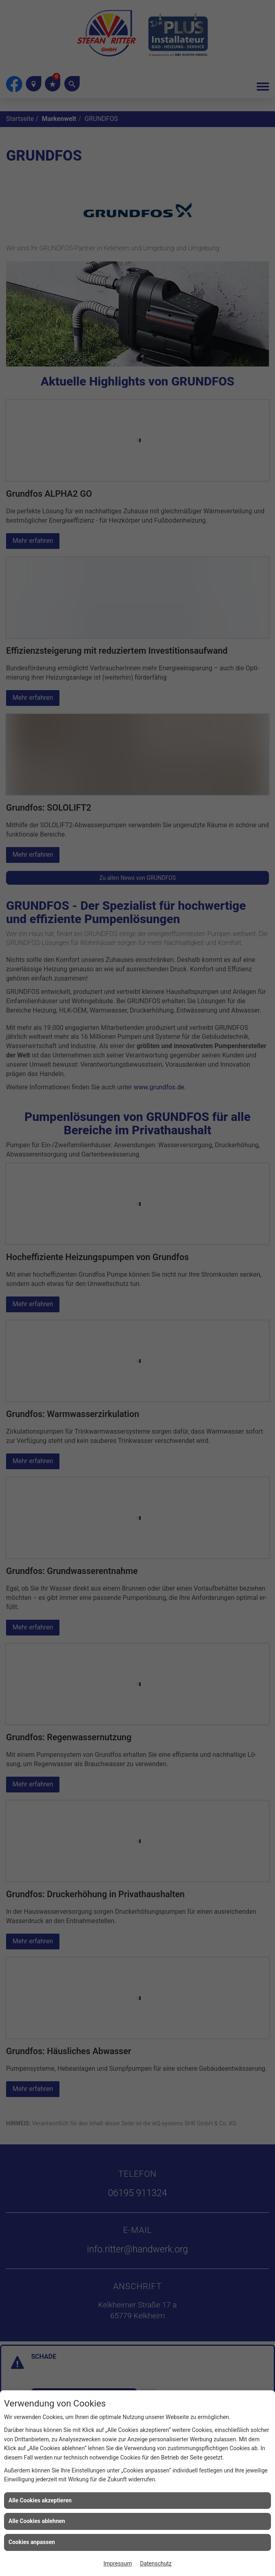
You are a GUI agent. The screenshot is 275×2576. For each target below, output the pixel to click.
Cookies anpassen (31, 2542)
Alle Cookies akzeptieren (40, 2500)
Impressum (118, 2563)
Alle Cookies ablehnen (36, 2521)
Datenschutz (155, 2563)
